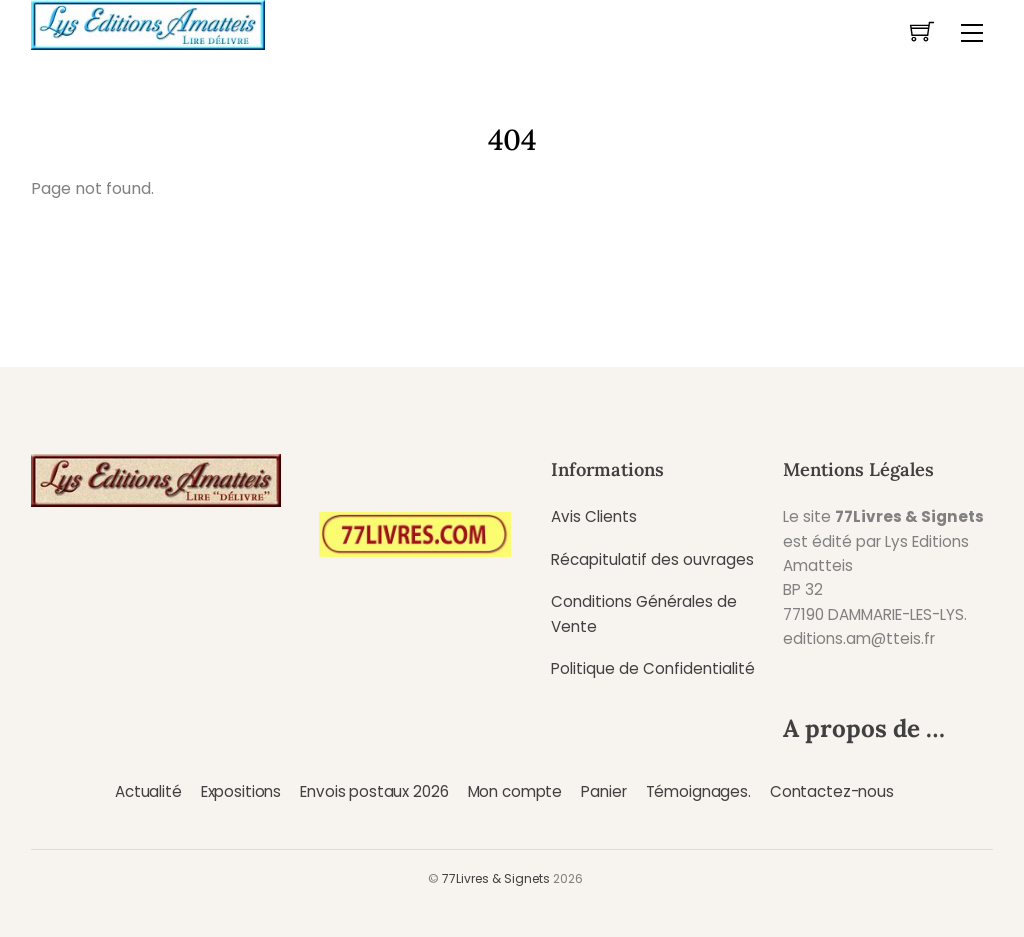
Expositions (241, 791)
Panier (603, 791)
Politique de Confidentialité (653, 668)
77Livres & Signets (496, 878)
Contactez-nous (832, 791)
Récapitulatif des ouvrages (652, 559)
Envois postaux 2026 (374, 791)
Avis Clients (594, 516)
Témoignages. (698, 791)
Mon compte (515, 791)
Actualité (148, 791)
